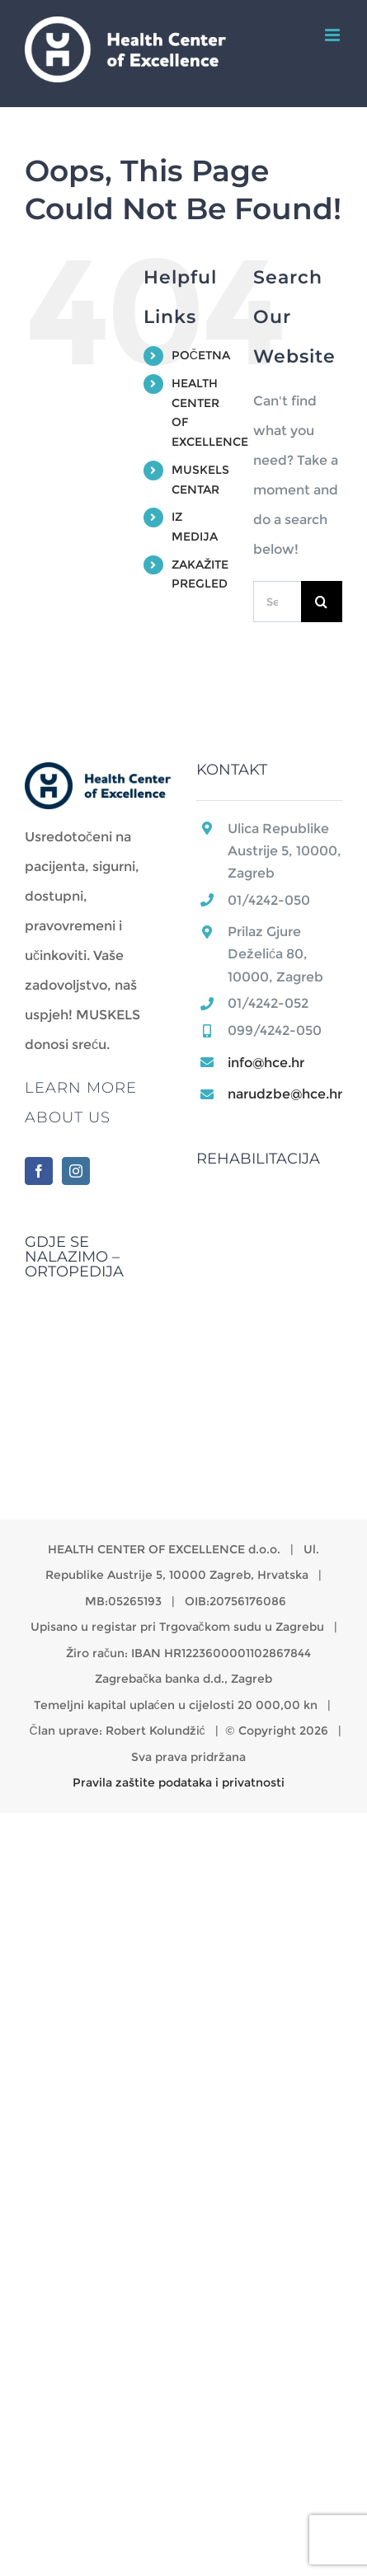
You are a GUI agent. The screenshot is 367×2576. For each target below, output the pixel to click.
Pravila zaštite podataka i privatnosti (179, 1782)
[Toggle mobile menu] (333, 35)
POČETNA (201, 355)
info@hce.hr (266, 1062)
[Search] (321, 601)
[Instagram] (76, 1171)
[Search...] (277, 601)
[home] (98, 777)
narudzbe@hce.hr (285, 1094)
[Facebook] (39, 1171)
